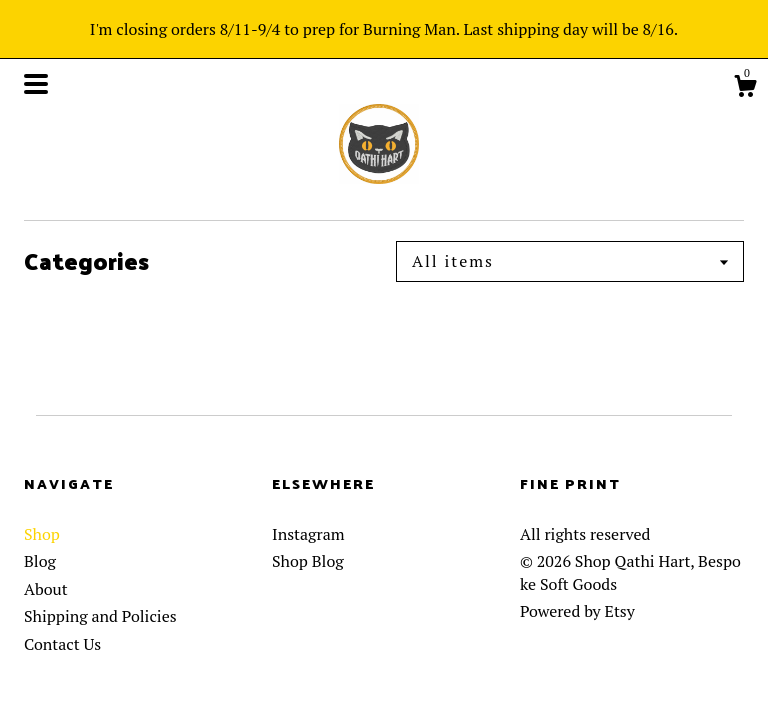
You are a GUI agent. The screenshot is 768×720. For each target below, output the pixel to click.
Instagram (308, 534)
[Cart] (745, 89)
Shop (42, 534)
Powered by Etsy (577, 611)
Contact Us (62, 644)
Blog (40, 561)
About (46, 589)
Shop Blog (308, 561)
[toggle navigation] (36, 84)
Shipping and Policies (100, 616)
